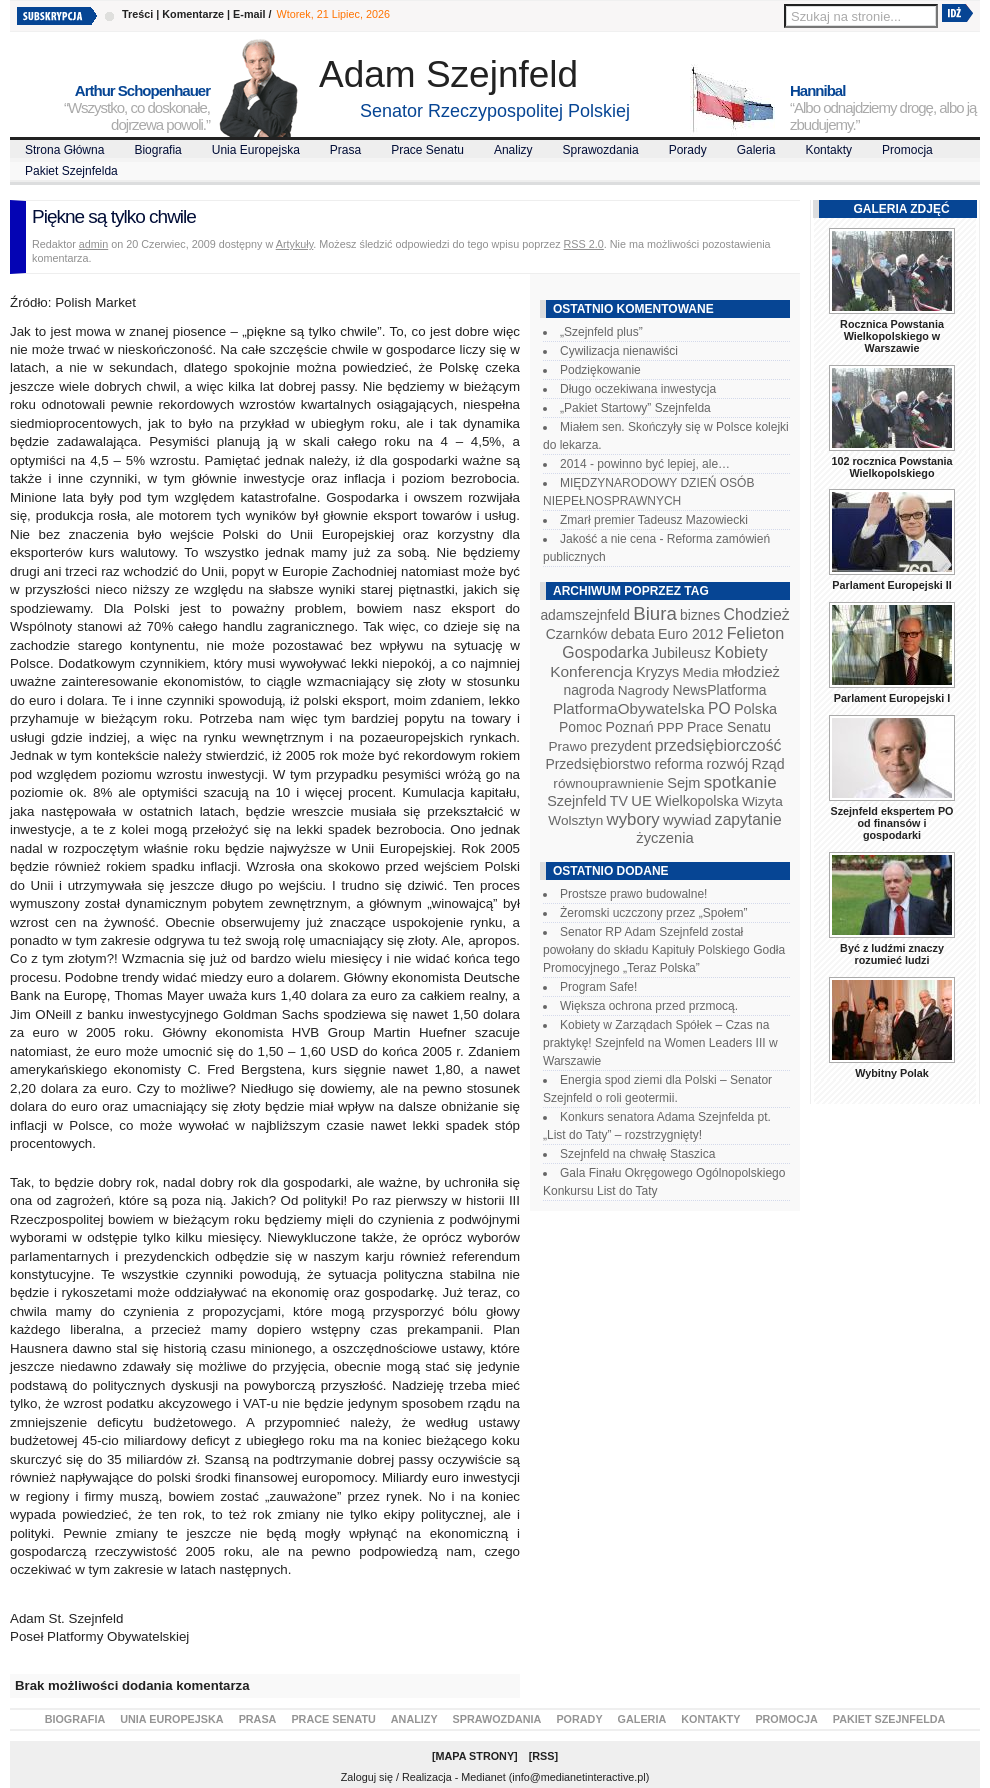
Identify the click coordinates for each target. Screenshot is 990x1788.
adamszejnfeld (584, 615)
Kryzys (657, 672)
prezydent (620, 746)
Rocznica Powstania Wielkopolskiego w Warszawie (892, 336)
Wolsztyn (575, 820)
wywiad (687, 820)
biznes (700, 615)
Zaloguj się (367, 1777)
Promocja (907, 150)
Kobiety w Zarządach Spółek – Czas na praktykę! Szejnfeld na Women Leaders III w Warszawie (660, 1043)
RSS (543, 1756)
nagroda (588, 690)
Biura (655, 613)
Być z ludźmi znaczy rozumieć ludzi (892, 954)
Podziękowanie (600, 370)
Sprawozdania (601, 150)
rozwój (728, 764)
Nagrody (643, 690)
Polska (755, 709)
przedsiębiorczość (718, 745)
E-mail (249, 14)
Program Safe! (598, 987)
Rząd (768, 764)
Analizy (513, 150)
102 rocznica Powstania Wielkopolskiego (891, 467)
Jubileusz (681, 653)
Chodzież (757, 614)
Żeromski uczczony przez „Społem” (653, 913)
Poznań (630, 727)
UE (641, 801)
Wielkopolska (696, 801)
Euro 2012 (690, 634)
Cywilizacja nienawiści (619, 351)
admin (93, 244)
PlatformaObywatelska (629, 708)
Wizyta (762, 801)
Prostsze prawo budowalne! (633, 894)
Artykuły (295, 244)
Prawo (567, 746)
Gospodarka (605, 652)
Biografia (157, 150)
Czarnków (577, 634)
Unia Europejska (256, 150)
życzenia (665, 838)
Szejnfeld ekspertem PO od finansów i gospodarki (891, 823)
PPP (670, 727)
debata (633, 634)
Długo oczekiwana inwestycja (638, 389)
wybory (633, 819)
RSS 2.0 (584, 244)
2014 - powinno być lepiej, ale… (645, 464)
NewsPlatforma (719, 690)
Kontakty (828, 150)
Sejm (683, 783)
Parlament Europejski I (892, 698)
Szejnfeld (576, 801)
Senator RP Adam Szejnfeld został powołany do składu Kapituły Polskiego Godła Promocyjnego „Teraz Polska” (664, 950)
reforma (678, 764)
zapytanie (748, 819)
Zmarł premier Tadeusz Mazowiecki (654, 520)
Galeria (756, 150)
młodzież (751, 672)
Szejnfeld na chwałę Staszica (637, 1154)
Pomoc (580, 727)
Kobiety (740, 652)
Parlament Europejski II (891, 585)
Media (701, 672)
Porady (688, 150)
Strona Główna (64, 150)
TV (619, 801)
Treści (137, 14)
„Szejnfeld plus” (601, 332)
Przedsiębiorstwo (598, 764)
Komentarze (193, 14)
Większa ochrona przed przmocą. (649, 1006)
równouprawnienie (608, 783)
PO (719, 708)
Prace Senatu (427, 150)
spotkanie (740, 782)
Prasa (345, 150)
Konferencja (591, 671)
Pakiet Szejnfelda (71, 171)
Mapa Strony (475, 1756)
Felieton (756, 633)
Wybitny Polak (892, 1073)
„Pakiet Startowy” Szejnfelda (635, 408)
